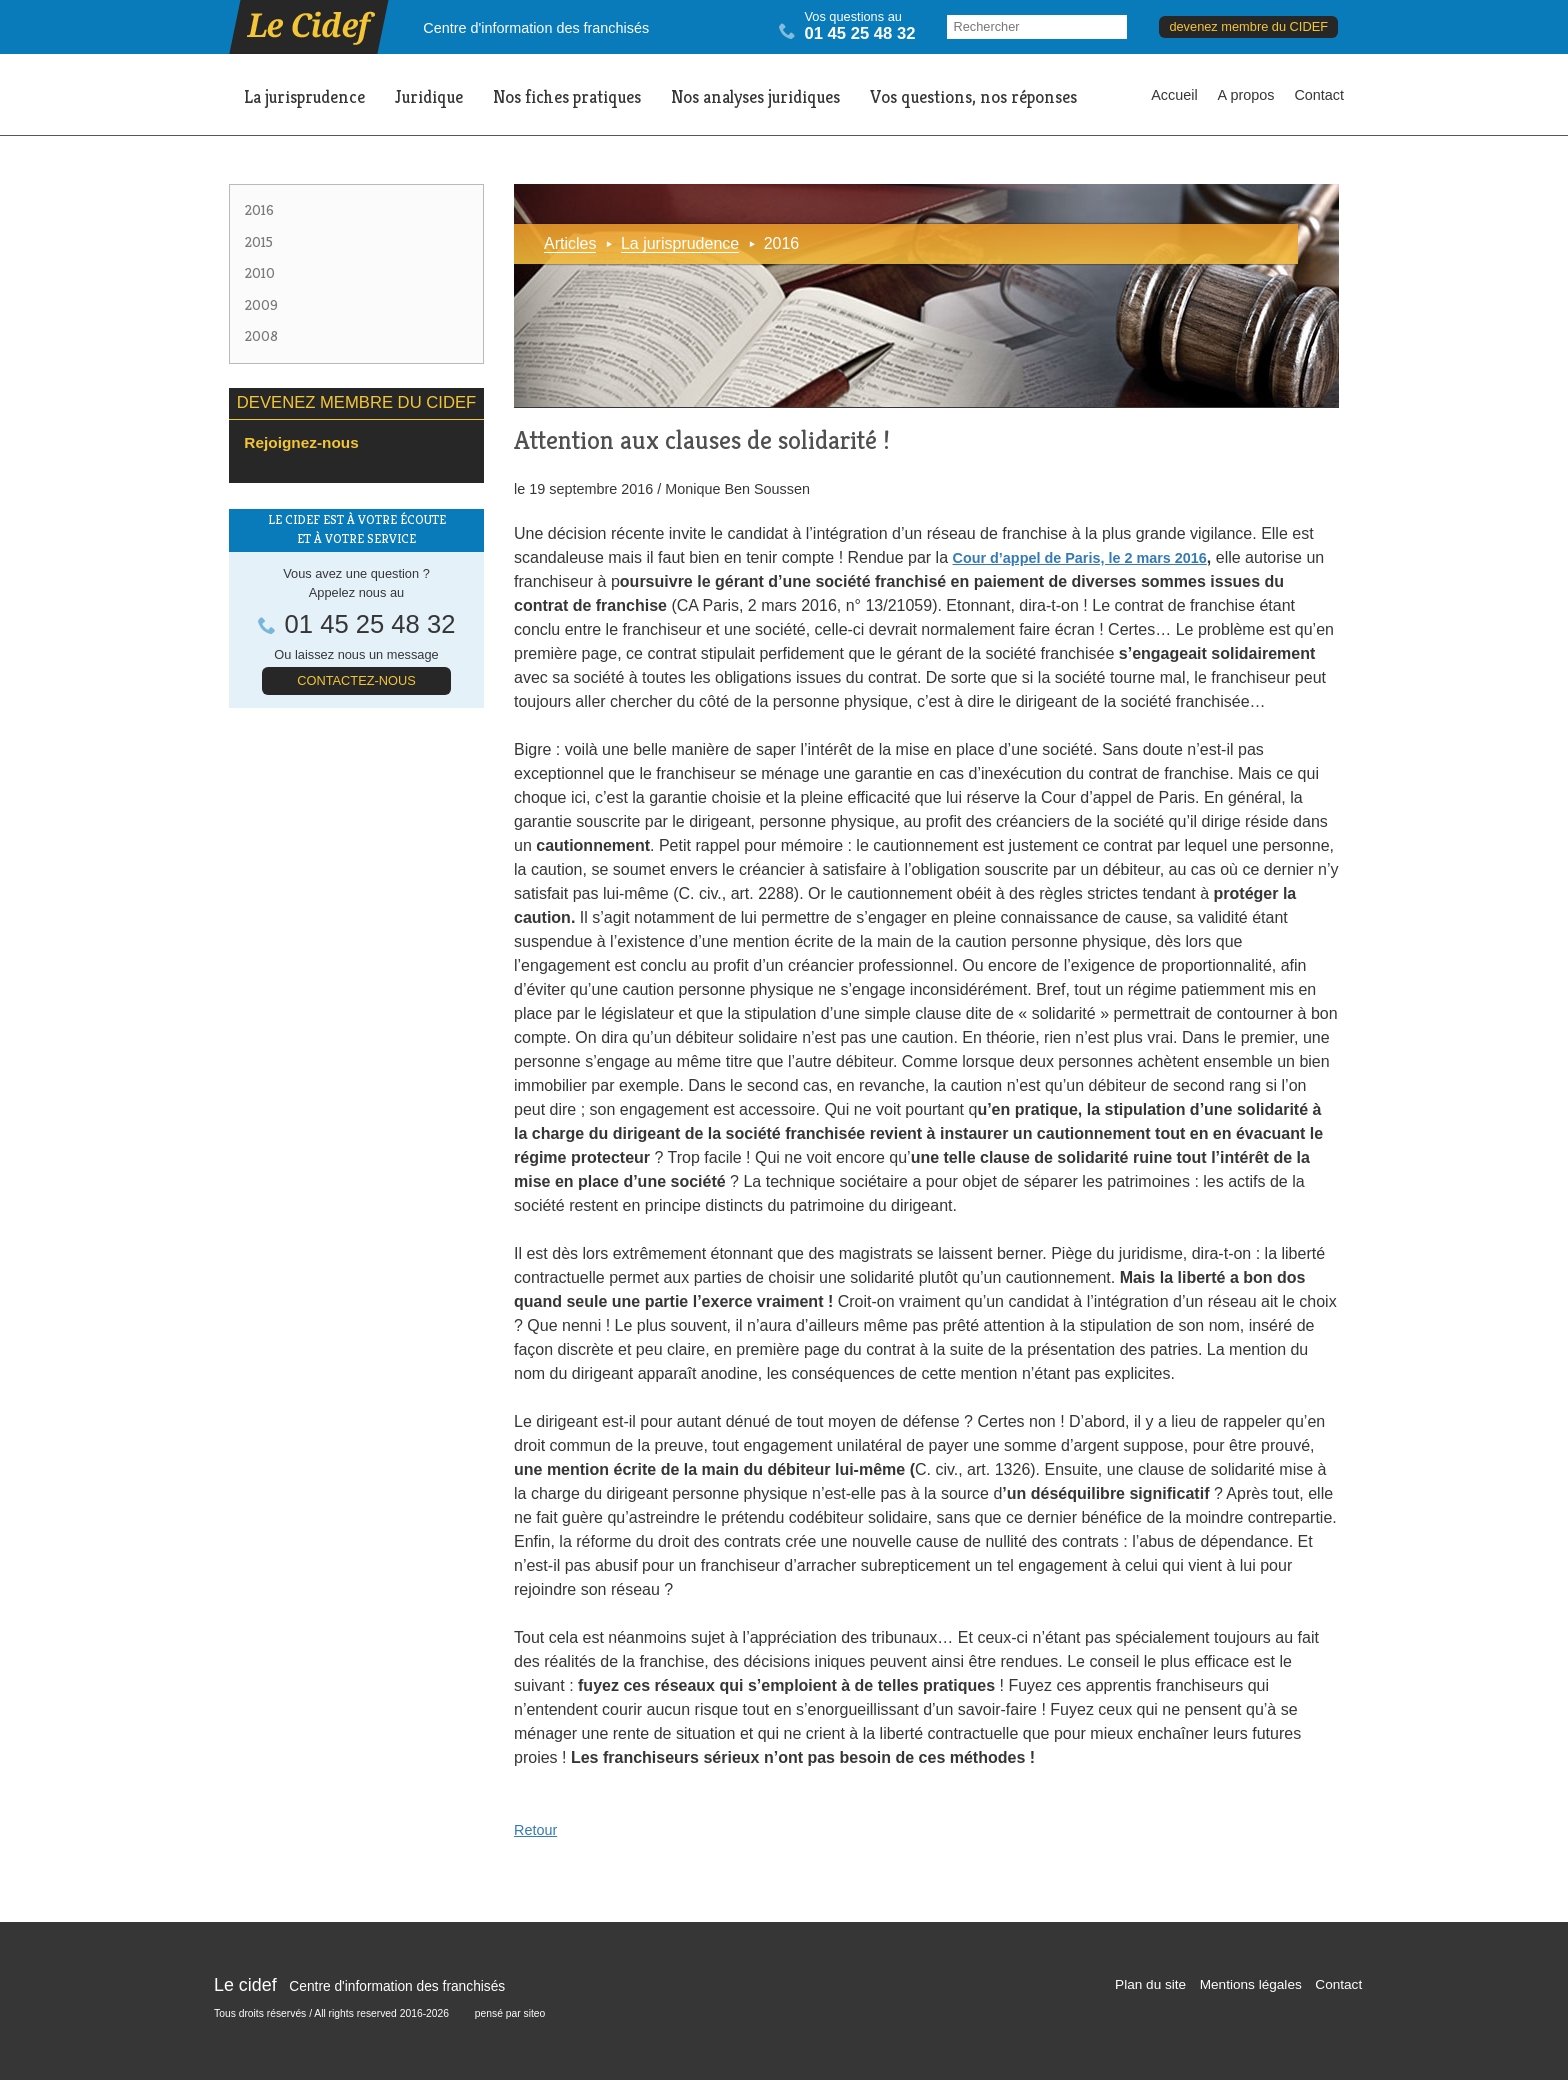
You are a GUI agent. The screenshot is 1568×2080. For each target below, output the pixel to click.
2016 (259, 210)
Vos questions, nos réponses (973, 97)
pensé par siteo (510, 2013)
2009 (261, 305)
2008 (261, 336)
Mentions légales (1251, 1984)
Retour (535, 1830)
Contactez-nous (356, 680)
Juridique (429, 97)
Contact (1319, 95)
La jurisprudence (304, 97)
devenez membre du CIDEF (1248, 26)
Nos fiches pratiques (567, 97)
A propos (1246, 95)
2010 (260, 273)
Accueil (1174, 95)
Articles (570, 243)
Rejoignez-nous (301, 442)
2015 (259, 242)
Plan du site (1150, 1984)
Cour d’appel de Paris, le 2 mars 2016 (1079, 558)
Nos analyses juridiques (755, 97)
